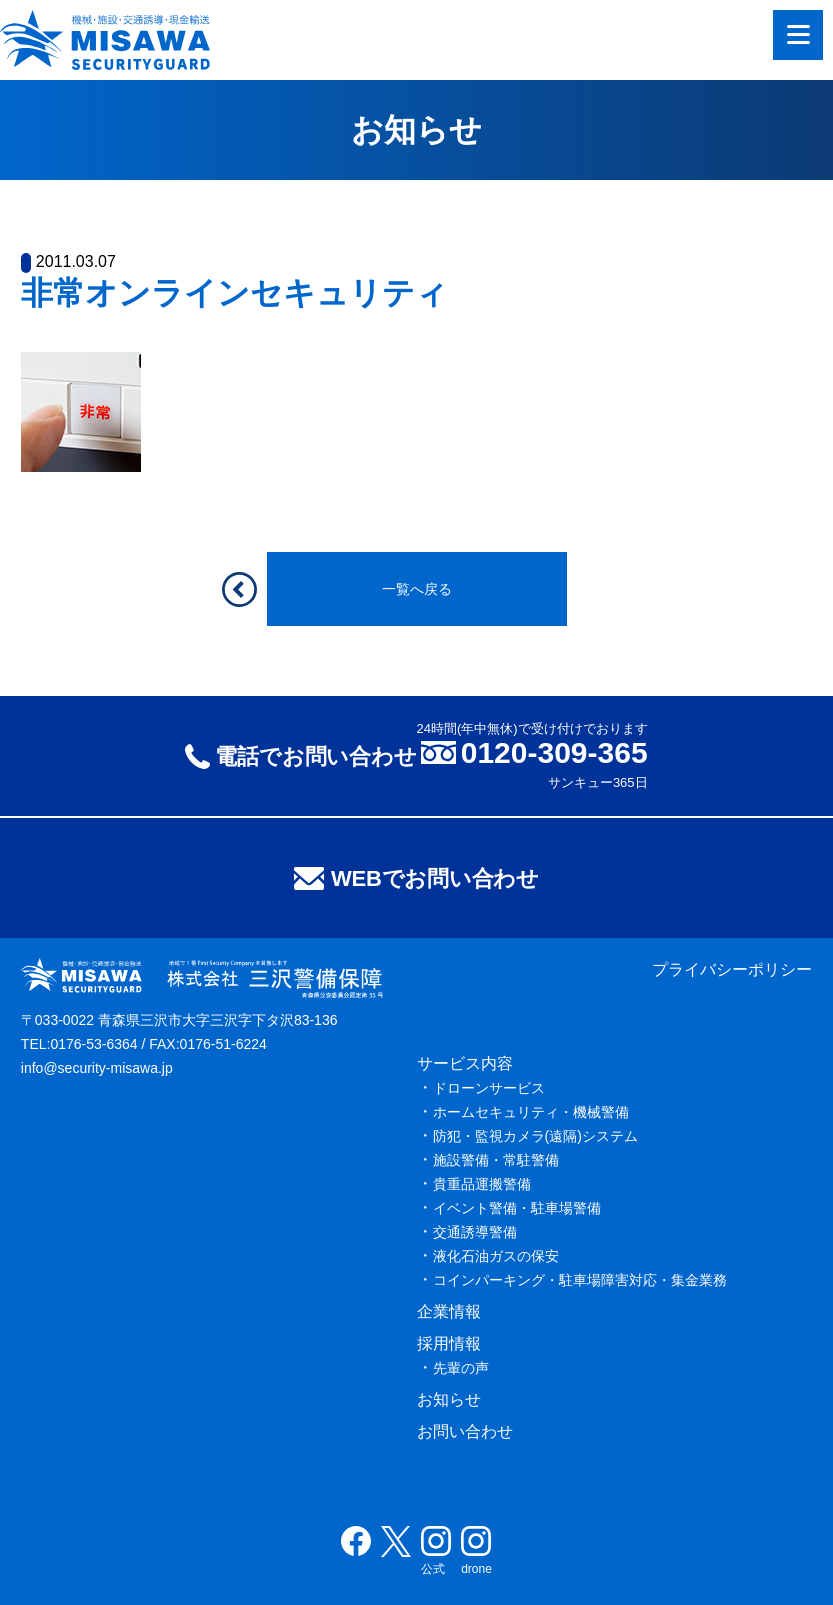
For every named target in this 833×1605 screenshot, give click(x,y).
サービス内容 (465, 1063)
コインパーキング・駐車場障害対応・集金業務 (580, 1280)
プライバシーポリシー (732, 969)
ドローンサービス (489, 1088)
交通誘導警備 (475, 1232)
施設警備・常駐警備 (496, 1160)
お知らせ (449, 1399)
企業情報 (449, 1311)
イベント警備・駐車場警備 (517, 1208)
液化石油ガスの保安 (496, 1256)
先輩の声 (461, 1368)
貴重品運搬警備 (482, 1184)
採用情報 (449, 1343)
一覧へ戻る (417, 589)
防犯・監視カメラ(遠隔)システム (535, 1136)
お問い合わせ (465, 1431)
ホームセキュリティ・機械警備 (531, 1112)
